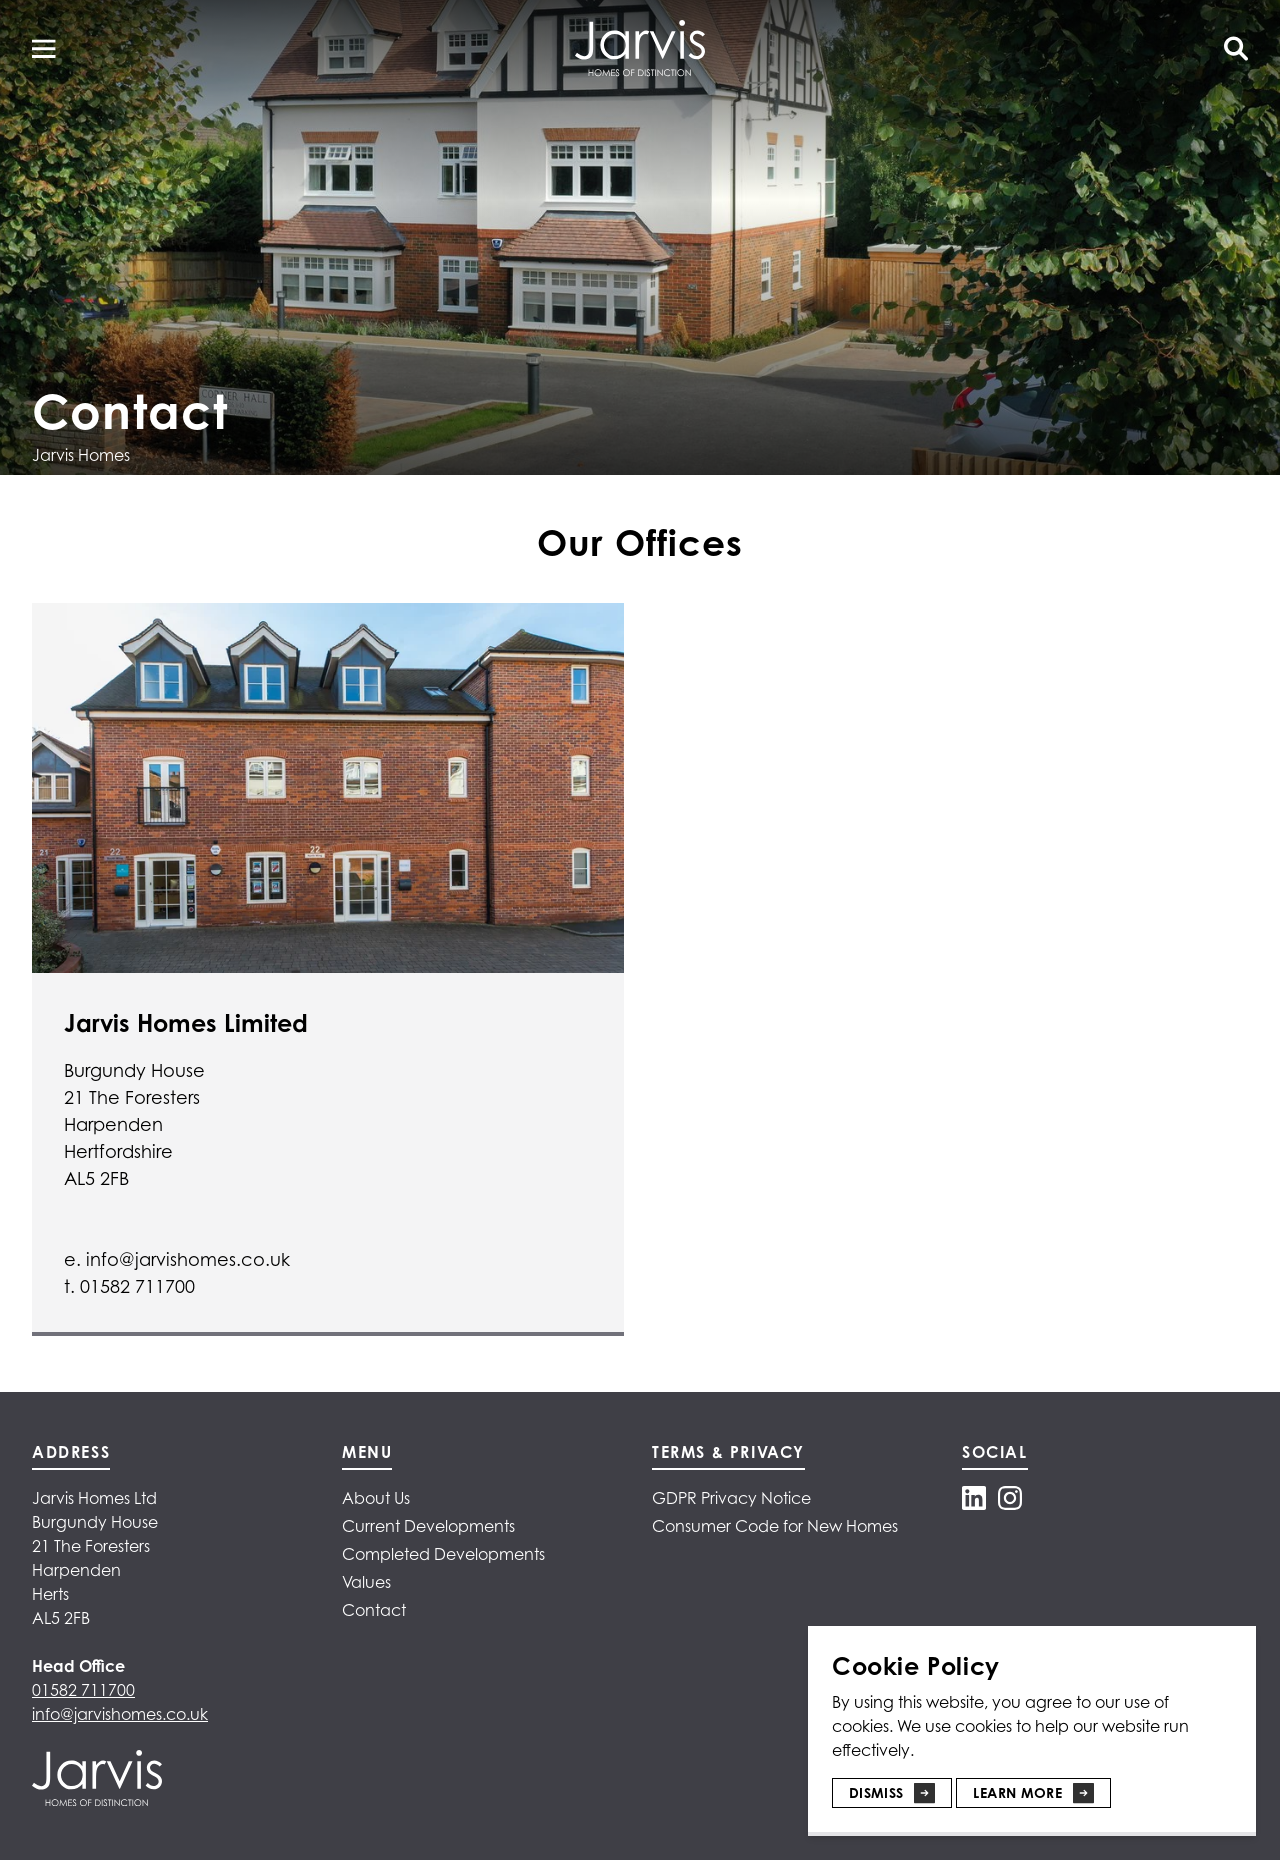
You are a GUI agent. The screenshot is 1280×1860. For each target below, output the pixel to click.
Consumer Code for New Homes (775, 1526)
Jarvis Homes (81, 455)
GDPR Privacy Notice (731, 1498)
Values (366, 1582)
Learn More (1017, 1792)
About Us (376, 1498)
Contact (374, 1610)
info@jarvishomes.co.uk (120, 1714)
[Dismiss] (892, 1785)
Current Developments (428, 1526)
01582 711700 (83, 1690)
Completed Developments (443, 1554)
